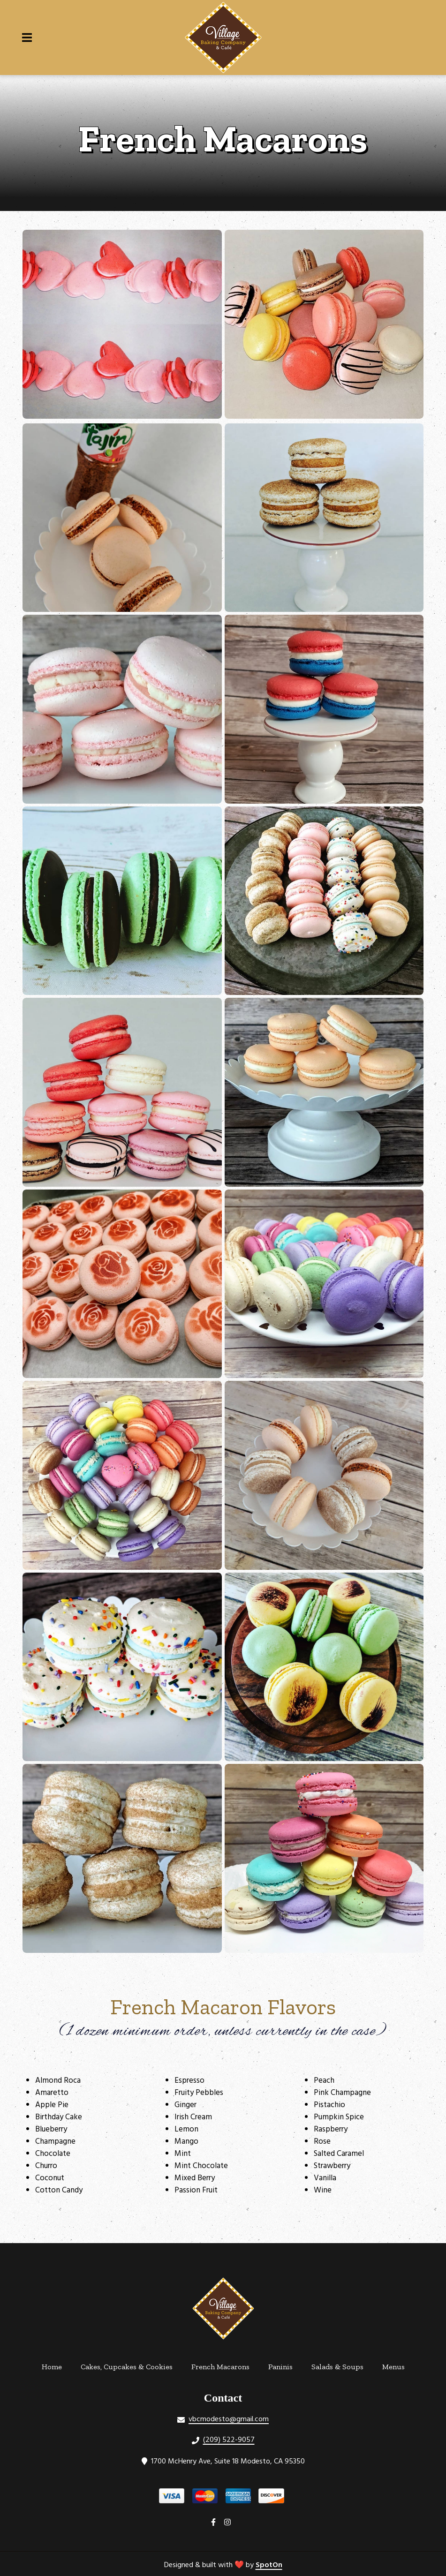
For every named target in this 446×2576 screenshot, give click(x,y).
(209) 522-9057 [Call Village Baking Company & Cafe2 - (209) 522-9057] (229, 2439)
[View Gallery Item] (122, 324)
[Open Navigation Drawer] (26, 37)
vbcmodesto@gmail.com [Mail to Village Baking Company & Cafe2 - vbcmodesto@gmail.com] (229, 2419)
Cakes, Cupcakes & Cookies (129, 2365)
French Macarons (223, 2365)
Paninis (283, 2365)
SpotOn (269, 2565)
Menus (396, 2365)
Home (55, 2365)
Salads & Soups (340, 2365)
